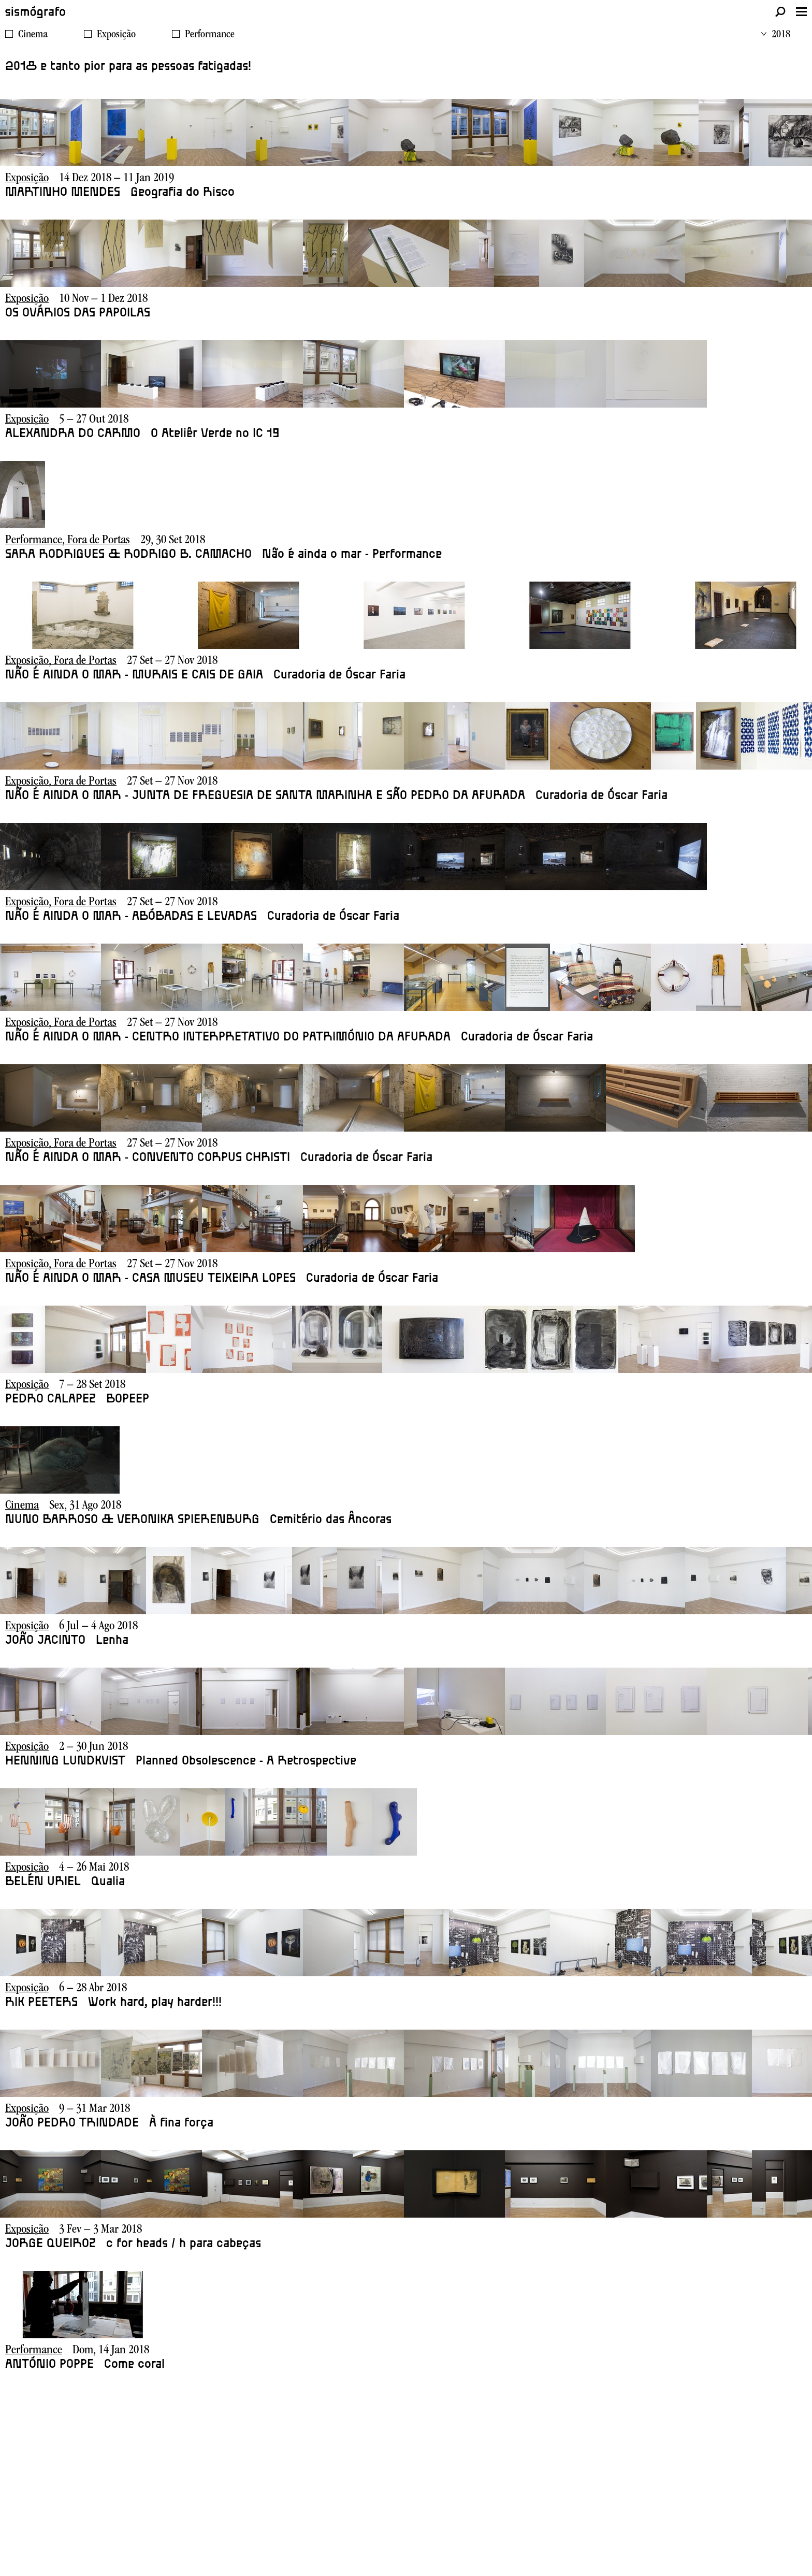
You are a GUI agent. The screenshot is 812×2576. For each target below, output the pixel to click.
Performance (210, 35)
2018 (775, 35)
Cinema (33, 35)
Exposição (116, 35)
